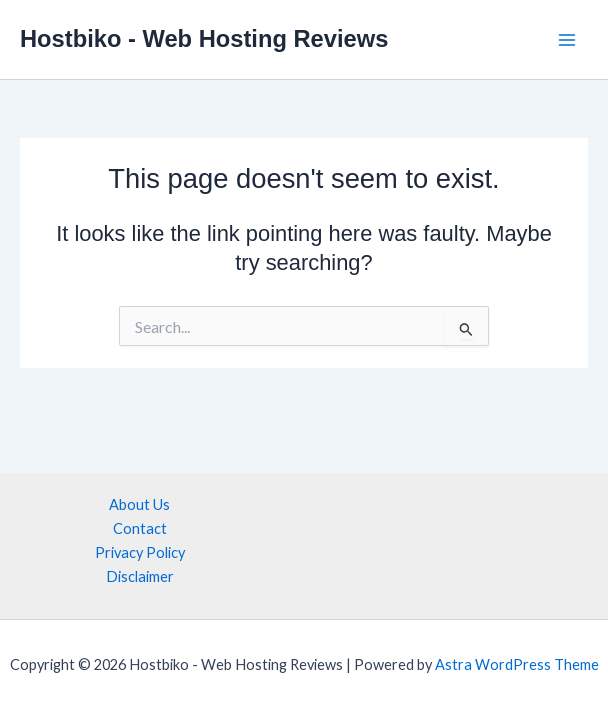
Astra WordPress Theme (517, 664)
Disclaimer (140, 576)
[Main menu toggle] (567, 40)
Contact (140, 528)
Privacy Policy (140, 552)
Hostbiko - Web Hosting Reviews (204, 39)
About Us (139, 504)
